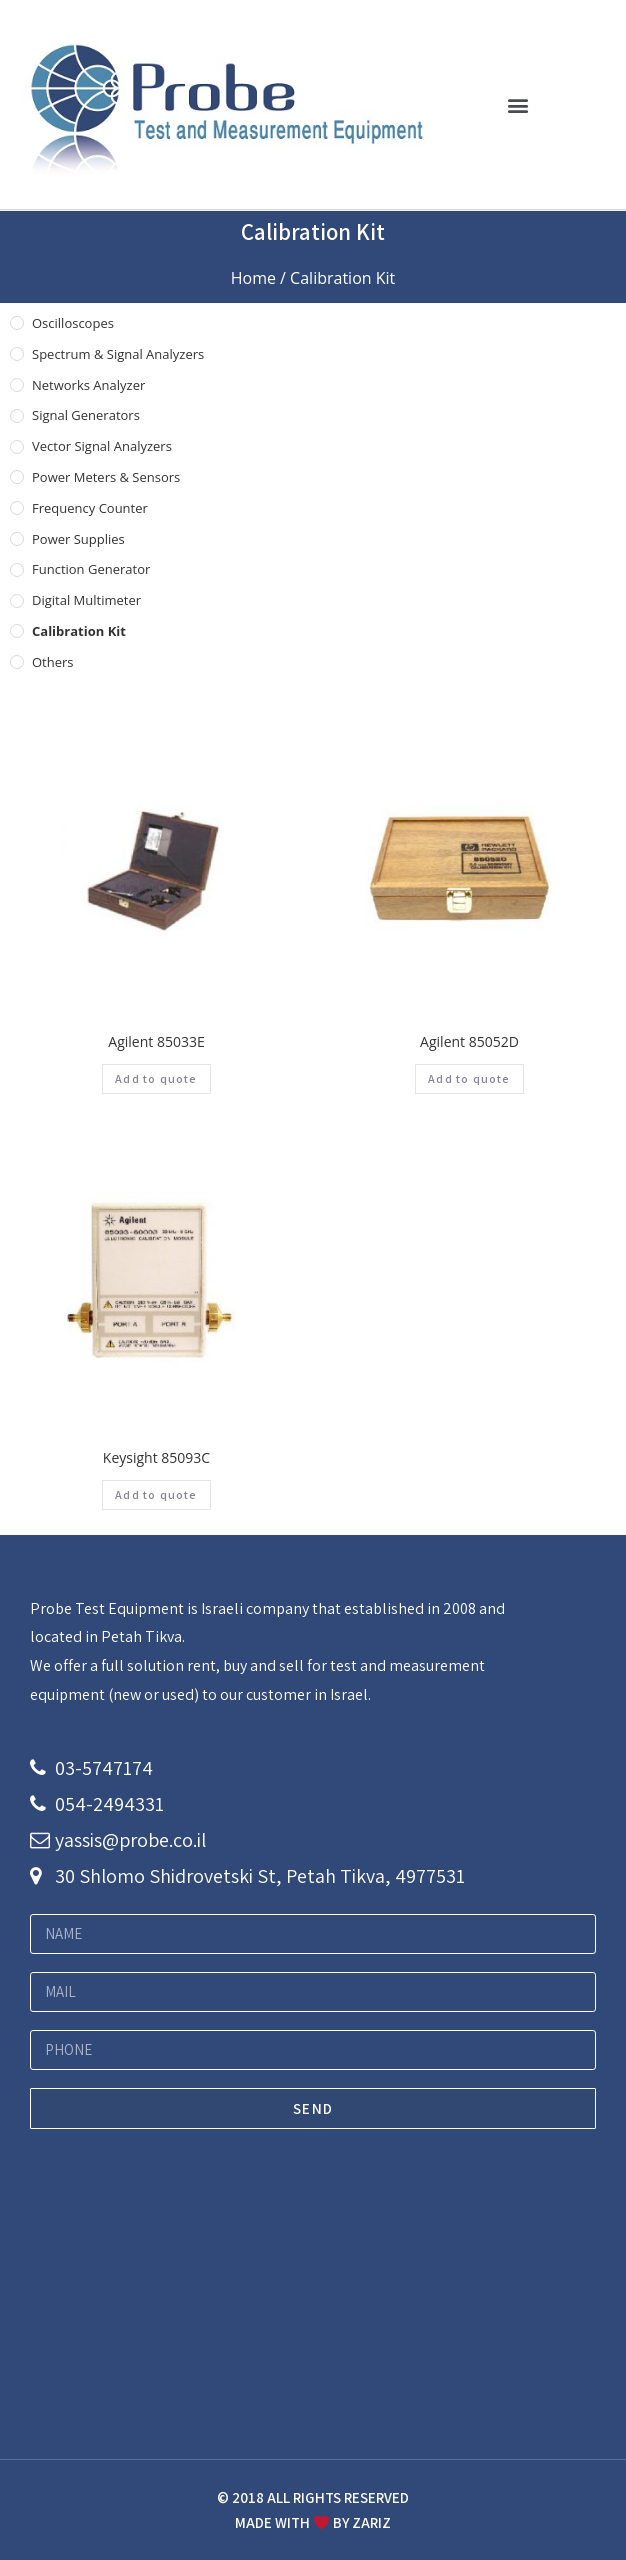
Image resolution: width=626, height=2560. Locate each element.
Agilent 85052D (469, 1041)
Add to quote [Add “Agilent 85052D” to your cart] (469, 1078)
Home (253, 278)
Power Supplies (78, 539)
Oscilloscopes (73, 323)
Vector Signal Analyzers (102, 446)
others (53, 662)
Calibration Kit (79, 631)
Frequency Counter (90, 508)
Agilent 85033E (156, 1041)
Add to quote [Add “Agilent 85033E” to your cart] (156, 1078)
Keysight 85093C (156, 1457)
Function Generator (91, 569)
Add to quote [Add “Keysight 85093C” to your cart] (156, 1494)
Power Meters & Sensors (106, 477)
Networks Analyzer (88, 385)
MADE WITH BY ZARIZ (313, 2522)
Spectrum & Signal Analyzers (118, 354)
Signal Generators (86, 415)
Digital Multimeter (86, 600)
